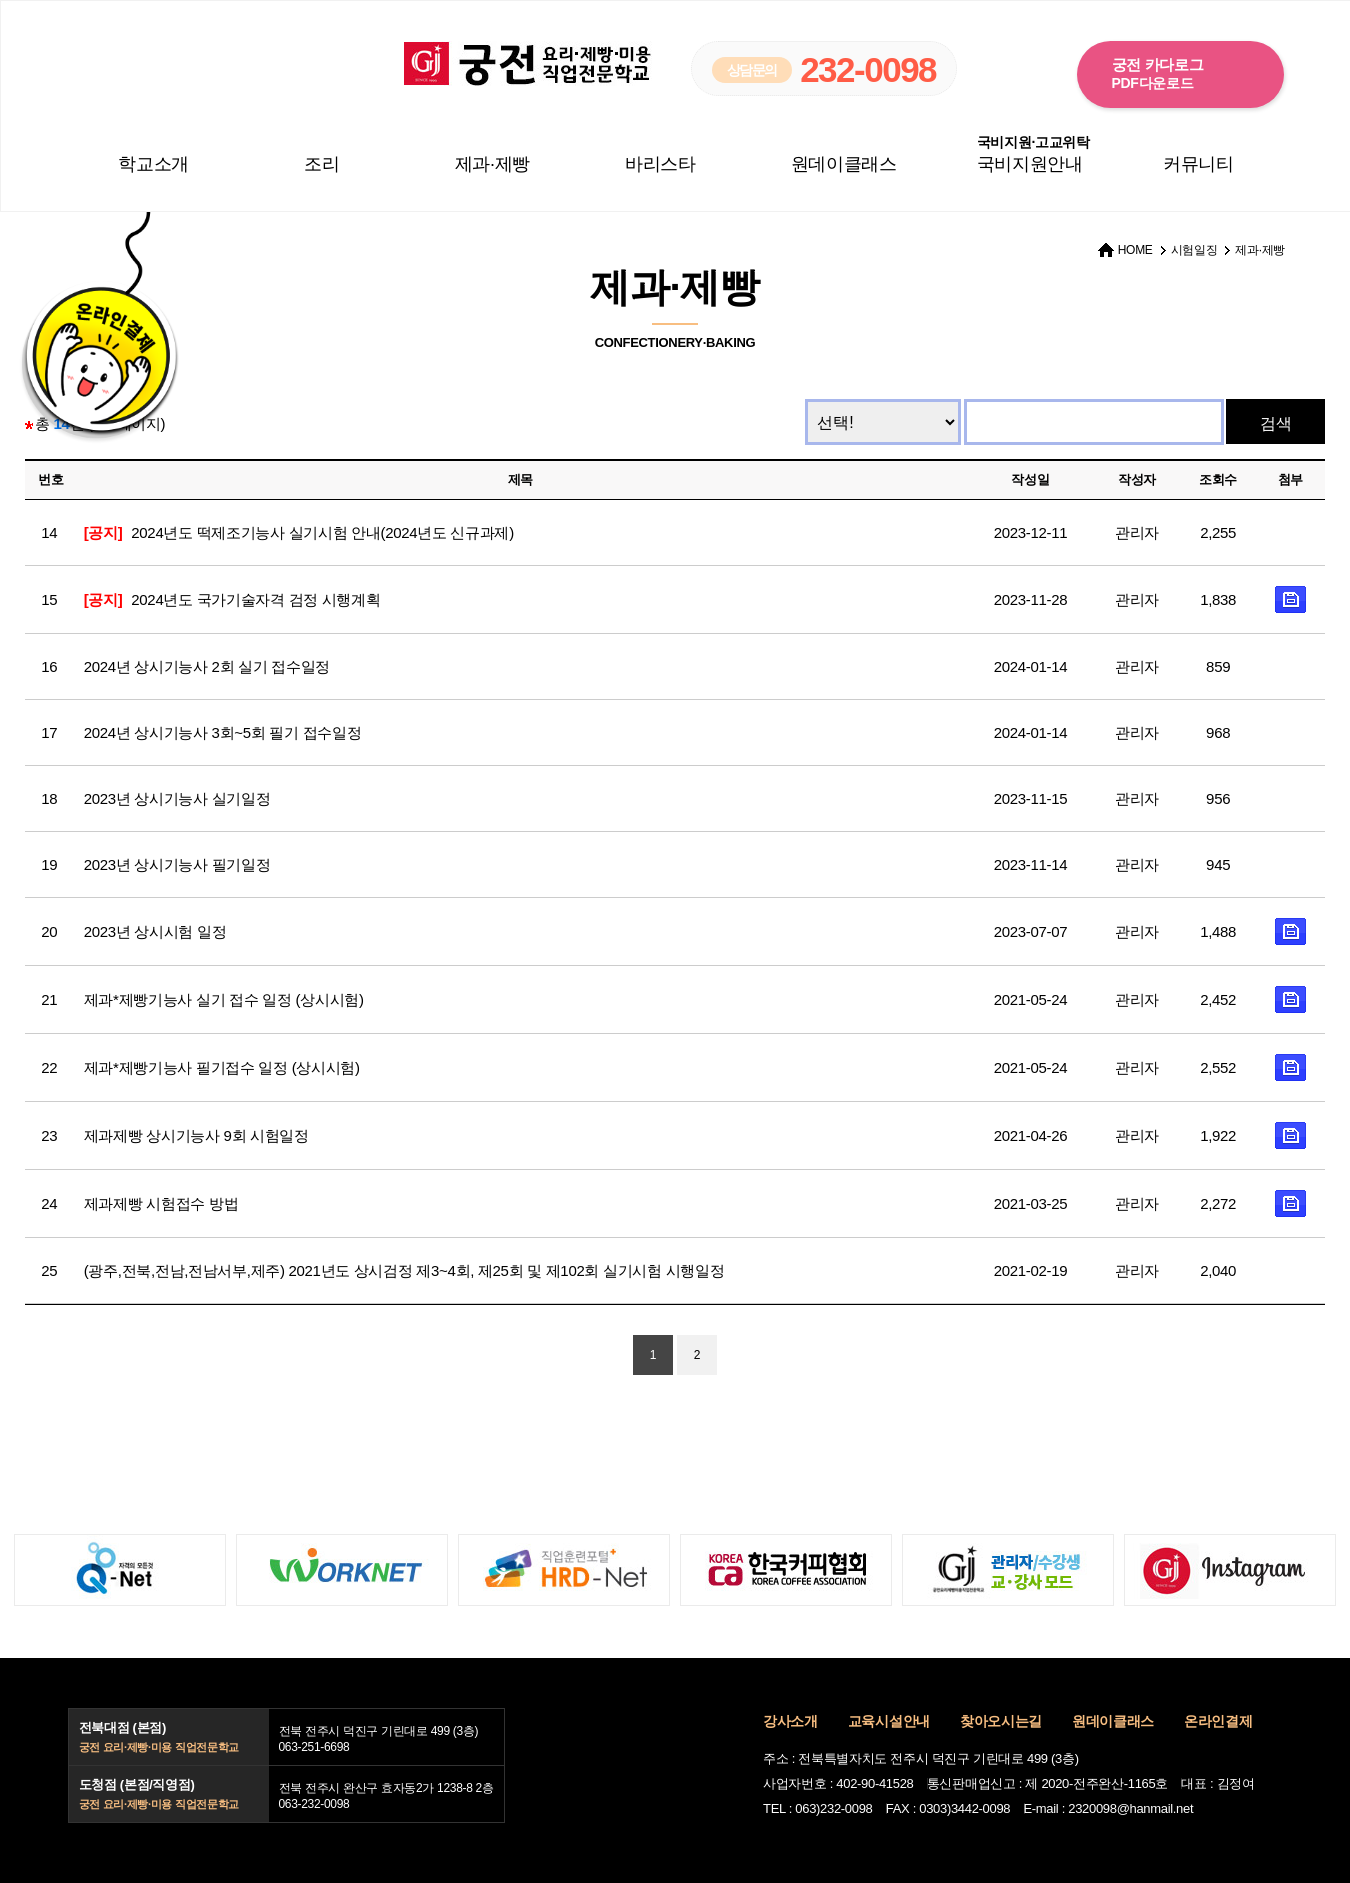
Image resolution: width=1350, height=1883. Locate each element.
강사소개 (790, 1721)
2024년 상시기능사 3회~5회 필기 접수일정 (222, 732)
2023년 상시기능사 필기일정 (177, 864)
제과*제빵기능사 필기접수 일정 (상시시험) (222, 1067)
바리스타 (660, 164)
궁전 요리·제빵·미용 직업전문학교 (528, 63)
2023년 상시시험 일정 (155, 931)
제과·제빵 (492, 164)
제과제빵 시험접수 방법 (161, 1203)
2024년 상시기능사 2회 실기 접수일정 (207, 666)
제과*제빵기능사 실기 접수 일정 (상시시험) (224, 999)
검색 (1276, 423)
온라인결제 (1218, 1721)
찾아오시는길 (1001, 1721)
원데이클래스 (844, 164)
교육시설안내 (889, 1721)
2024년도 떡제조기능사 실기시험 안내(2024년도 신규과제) (299, 532)
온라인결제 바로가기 (97, 348)
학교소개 (153, 164)
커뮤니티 (1198, 164)
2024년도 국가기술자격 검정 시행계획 (232, 599)
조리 (321, 164)
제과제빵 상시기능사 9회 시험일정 (196, 1135)
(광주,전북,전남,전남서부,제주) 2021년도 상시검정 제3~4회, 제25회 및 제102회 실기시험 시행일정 (404, 1270)
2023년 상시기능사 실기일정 (177, 798)
